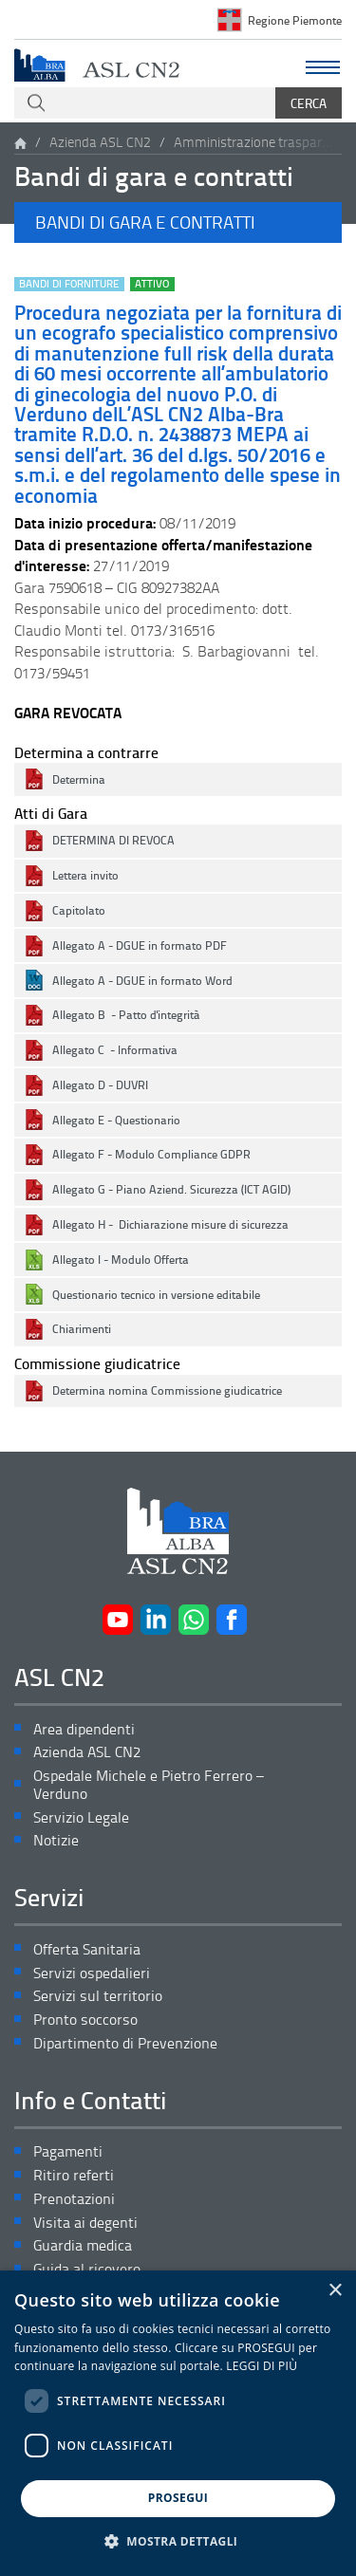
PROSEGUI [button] (178, 2498)
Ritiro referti (73, 2175)
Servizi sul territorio (97, 1996)
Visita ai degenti (85, 2223)
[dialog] (178, 2423)
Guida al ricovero (87, 2269)
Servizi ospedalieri (91, 1973)
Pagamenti (68, 2151)
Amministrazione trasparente (254, 142)
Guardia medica (82, 2245)
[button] (178, 222)
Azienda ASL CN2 (100, 142)
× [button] (335, 2291)
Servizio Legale (81, 1817)
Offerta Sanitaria (87, 1949)
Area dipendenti (84, 1729)
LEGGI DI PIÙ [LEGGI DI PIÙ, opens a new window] (261, 2366)
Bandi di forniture (69, 284)
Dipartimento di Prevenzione (125, 2043)
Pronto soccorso (85, 2020)
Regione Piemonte (295, 19)
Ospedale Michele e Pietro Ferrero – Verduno (148, 1785)
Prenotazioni (74, 2199)
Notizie (56, 1840)
